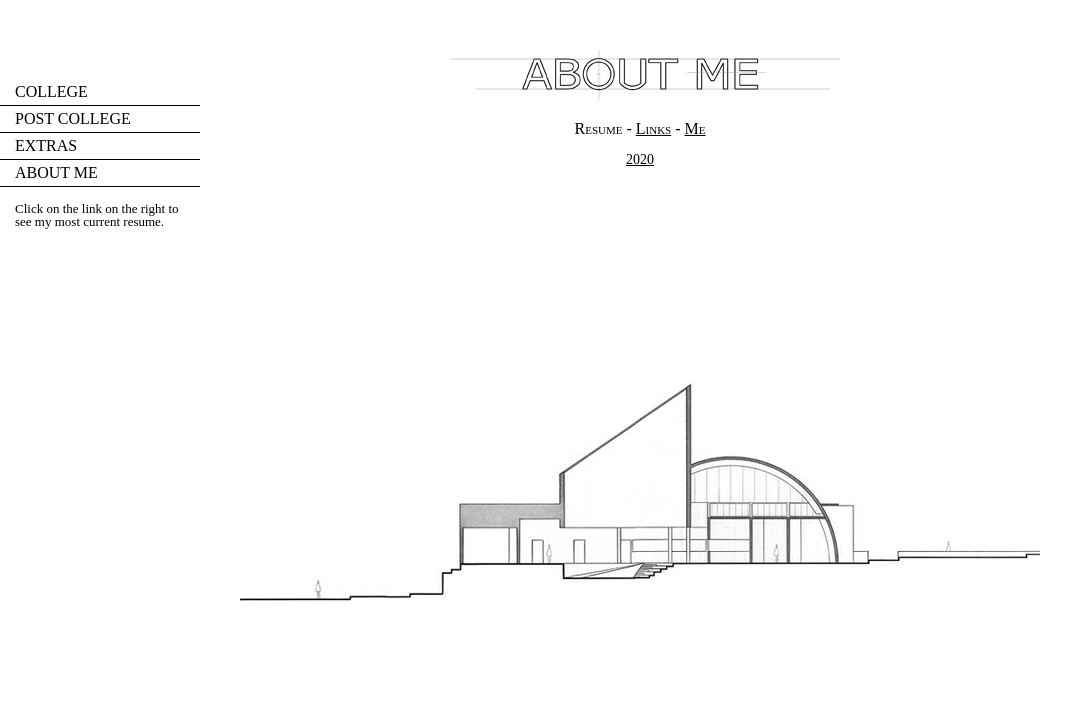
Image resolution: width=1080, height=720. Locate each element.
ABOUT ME (56, 172)
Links (653, 128)
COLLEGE (51, 91)
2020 (640, 159)
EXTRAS (46, 145)
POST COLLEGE (73, 118)
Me (695, 128)
